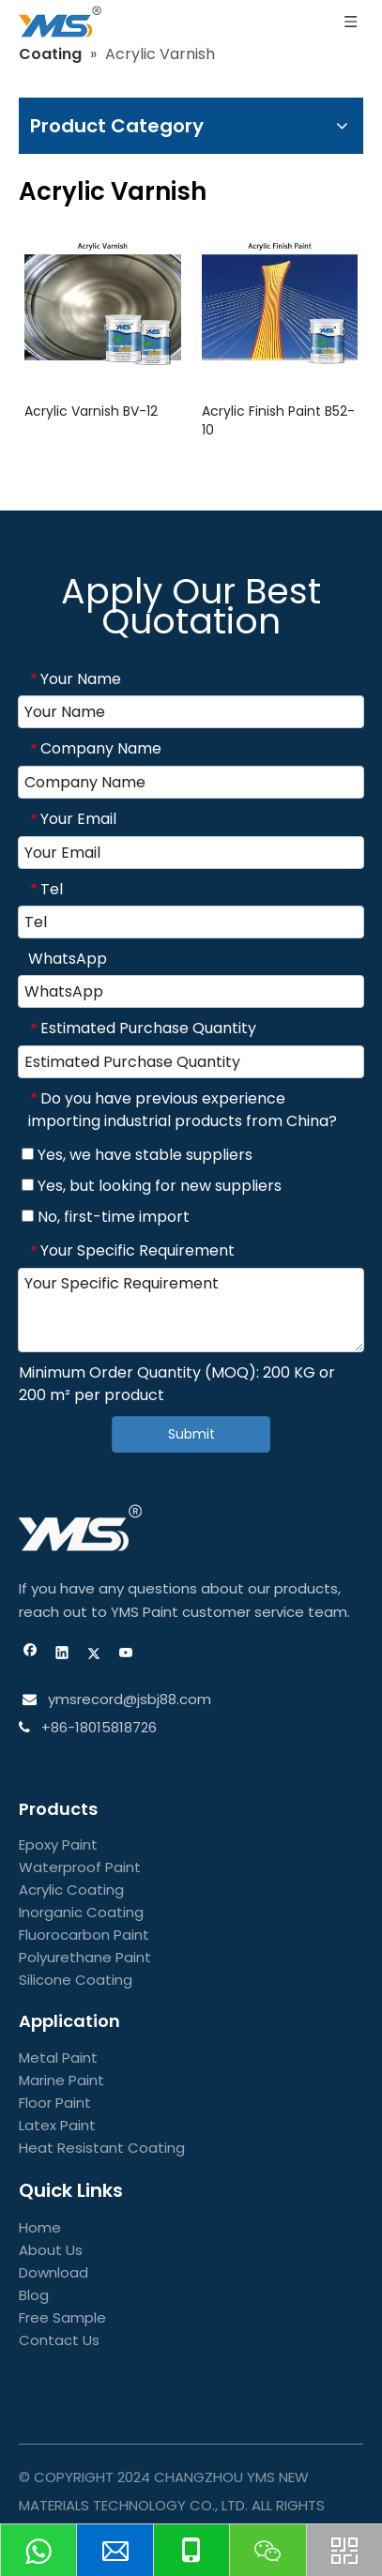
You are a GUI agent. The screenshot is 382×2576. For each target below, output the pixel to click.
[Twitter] (94, 1655)
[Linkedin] (62, 1655)
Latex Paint (57, 2125)
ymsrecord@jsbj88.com (127, 1699)
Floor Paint (55, 2102)
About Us (51, 2250)
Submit (191, 1434)
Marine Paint (61, 2080)
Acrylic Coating (71, 1889)
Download (53, 2272)
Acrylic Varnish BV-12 (91, 411)
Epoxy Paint (58, 1844)
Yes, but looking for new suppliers (152, 1186)
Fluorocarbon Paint (84, 1934)
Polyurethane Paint (85, 1957)
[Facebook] (30, 1655)
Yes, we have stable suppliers (137, 1155)
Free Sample (62, 2317)
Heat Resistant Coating (102, 2147)
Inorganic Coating (81, 1912)
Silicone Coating (75, 1979)
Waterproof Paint (80, 1867)
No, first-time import (106, 1216)
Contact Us (59, 2340)
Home (40, 2227)
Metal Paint (58, 2057)
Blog (34, 2295)
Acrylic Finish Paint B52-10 (278, 420)
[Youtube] (126, 1655)
